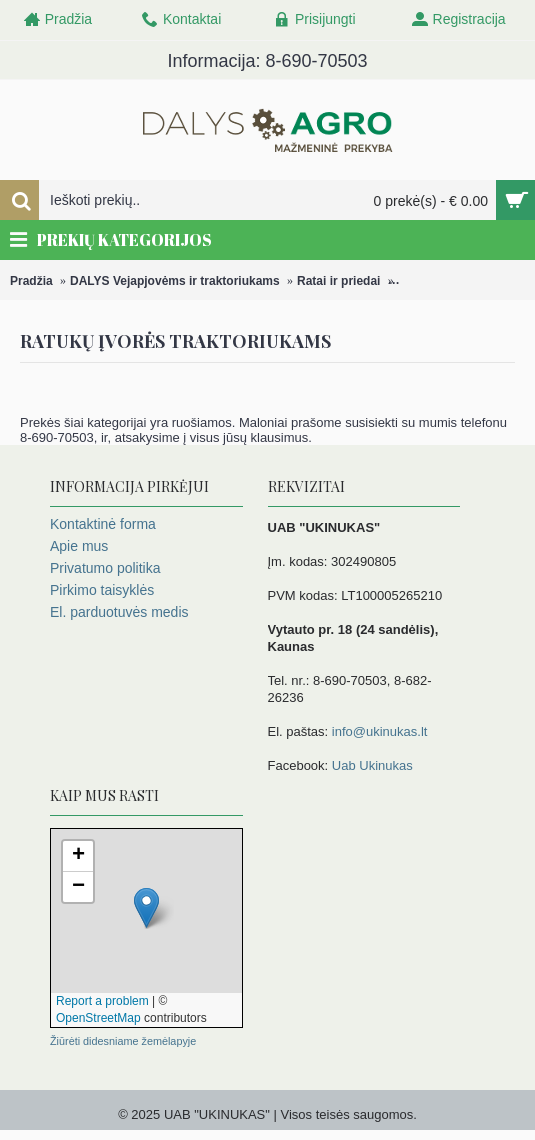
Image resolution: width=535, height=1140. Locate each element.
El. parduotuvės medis (119, 612)
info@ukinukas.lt (380, 731)
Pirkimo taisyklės (102, 590)
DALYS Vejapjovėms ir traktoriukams (175, 281)
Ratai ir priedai (338, 281)
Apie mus (79, 546)
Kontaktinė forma (103, 524)
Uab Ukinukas (372, 765)
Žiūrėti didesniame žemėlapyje (123, 1041)
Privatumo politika (105, 568)
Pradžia (31, 281)
